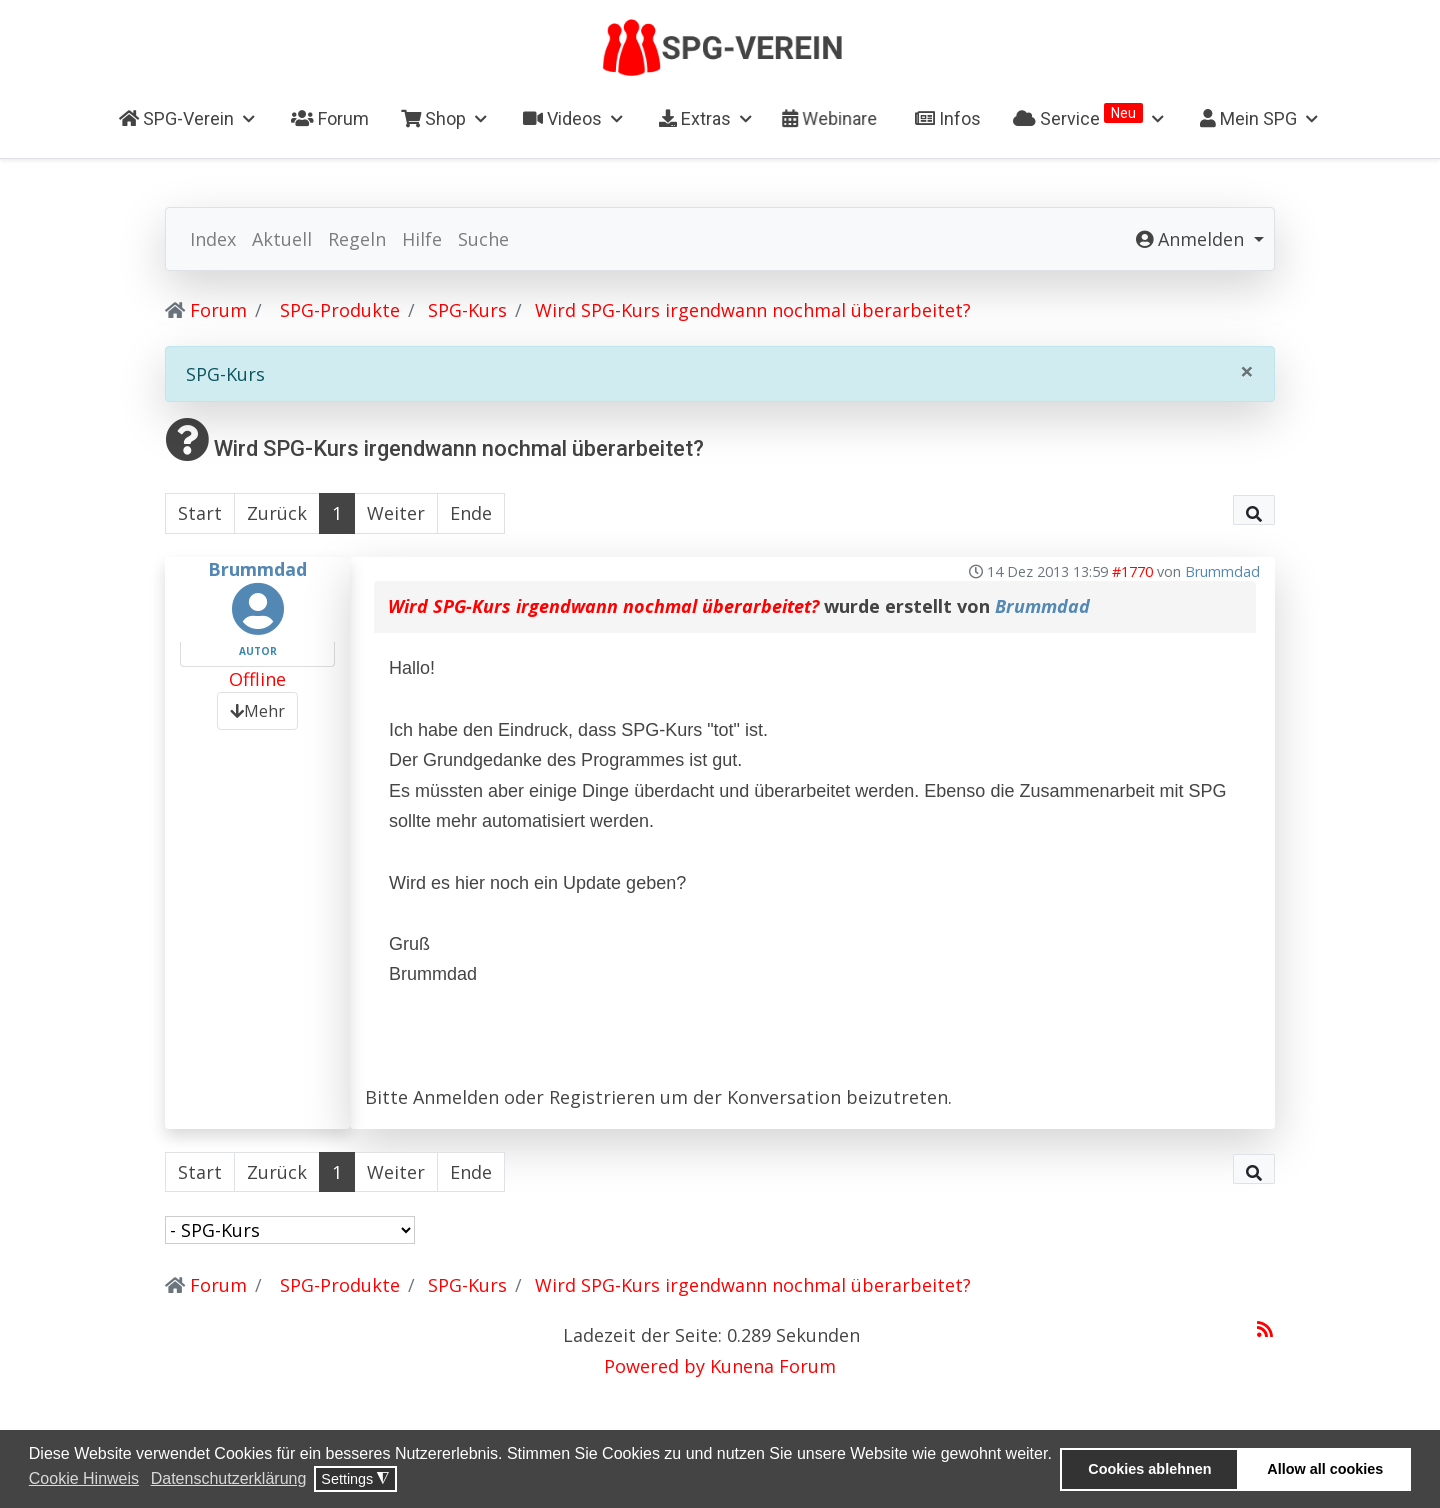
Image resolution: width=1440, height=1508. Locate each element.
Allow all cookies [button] (1325, 1469)
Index (213, 239)
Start (200, 513)
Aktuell (282, 239)
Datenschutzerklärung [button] (229, 1478)
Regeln (357, 239)
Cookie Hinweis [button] (84, 1478)
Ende (471, 513)
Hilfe (422, 239)
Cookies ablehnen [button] (1149, 1469)
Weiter (396, 513)
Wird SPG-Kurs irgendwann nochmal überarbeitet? (603, 606)
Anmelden (456, 1097)
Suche (483, 239)
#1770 (1132, 571)
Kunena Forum (773, 1366)
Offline (257, 679)
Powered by (654, 1366)
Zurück (277, 513)
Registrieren (602, 1097)
